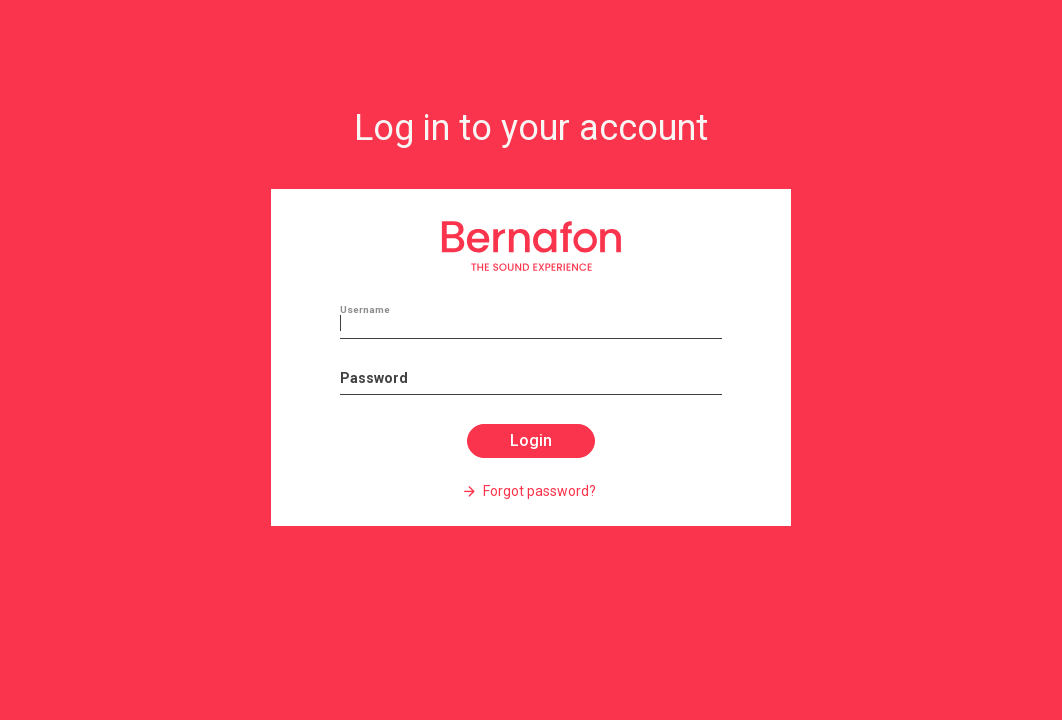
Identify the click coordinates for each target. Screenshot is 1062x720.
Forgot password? (538, 491)
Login (531, 440)
